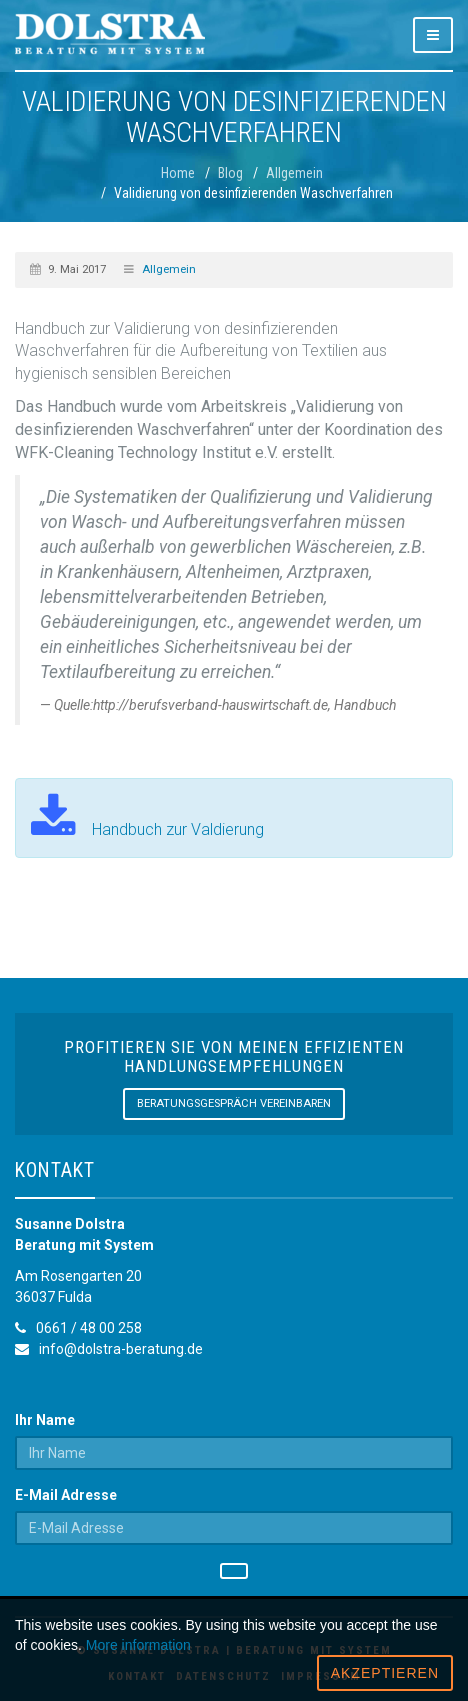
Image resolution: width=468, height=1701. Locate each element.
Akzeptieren (385, 1673)
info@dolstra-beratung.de (121, 1349)
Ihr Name (45, 1420)
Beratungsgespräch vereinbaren (234, 1103)
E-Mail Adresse (66, 1495)
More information (138, 1645)
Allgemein (169, 269)
